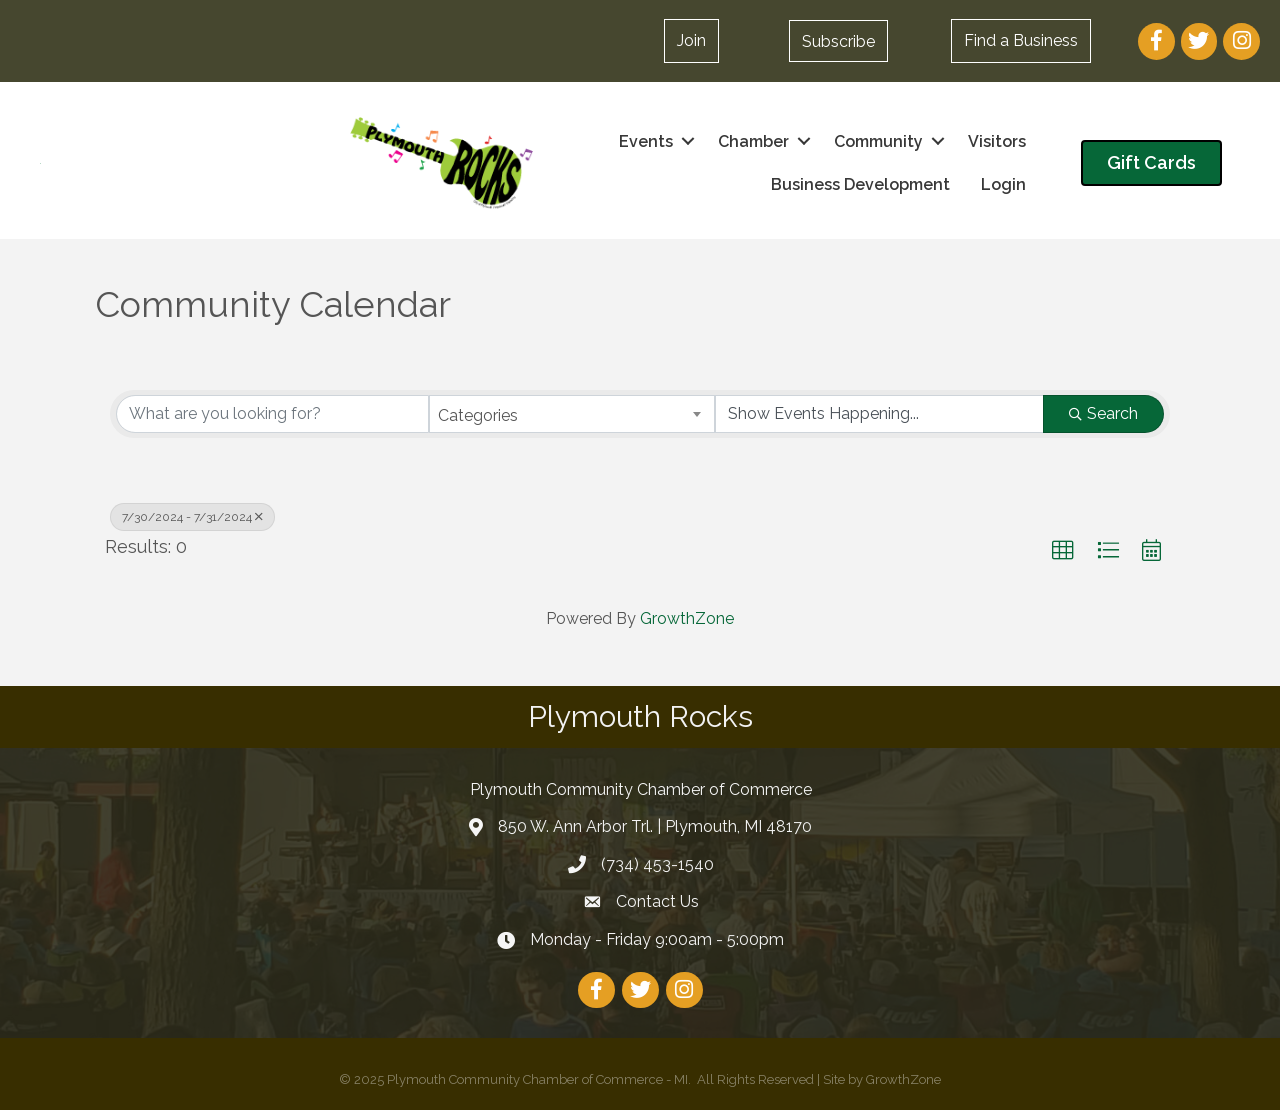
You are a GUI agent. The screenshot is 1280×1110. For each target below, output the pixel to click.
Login (1003, 184)
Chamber (753, 141)
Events (646, 141)
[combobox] (572, 414)
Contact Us (657, 901)
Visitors (997, 141)
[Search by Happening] (879, 414)
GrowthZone (687, 618)
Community (878, 141)
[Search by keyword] (272, 414)
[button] (691, 41)
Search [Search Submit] (1103, 413)
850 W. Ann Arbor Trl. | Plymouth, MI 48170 (655, 826)
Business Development (860, 184)
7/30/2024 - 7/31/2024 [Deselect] (192, 517)
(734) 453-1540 (657, 864)
